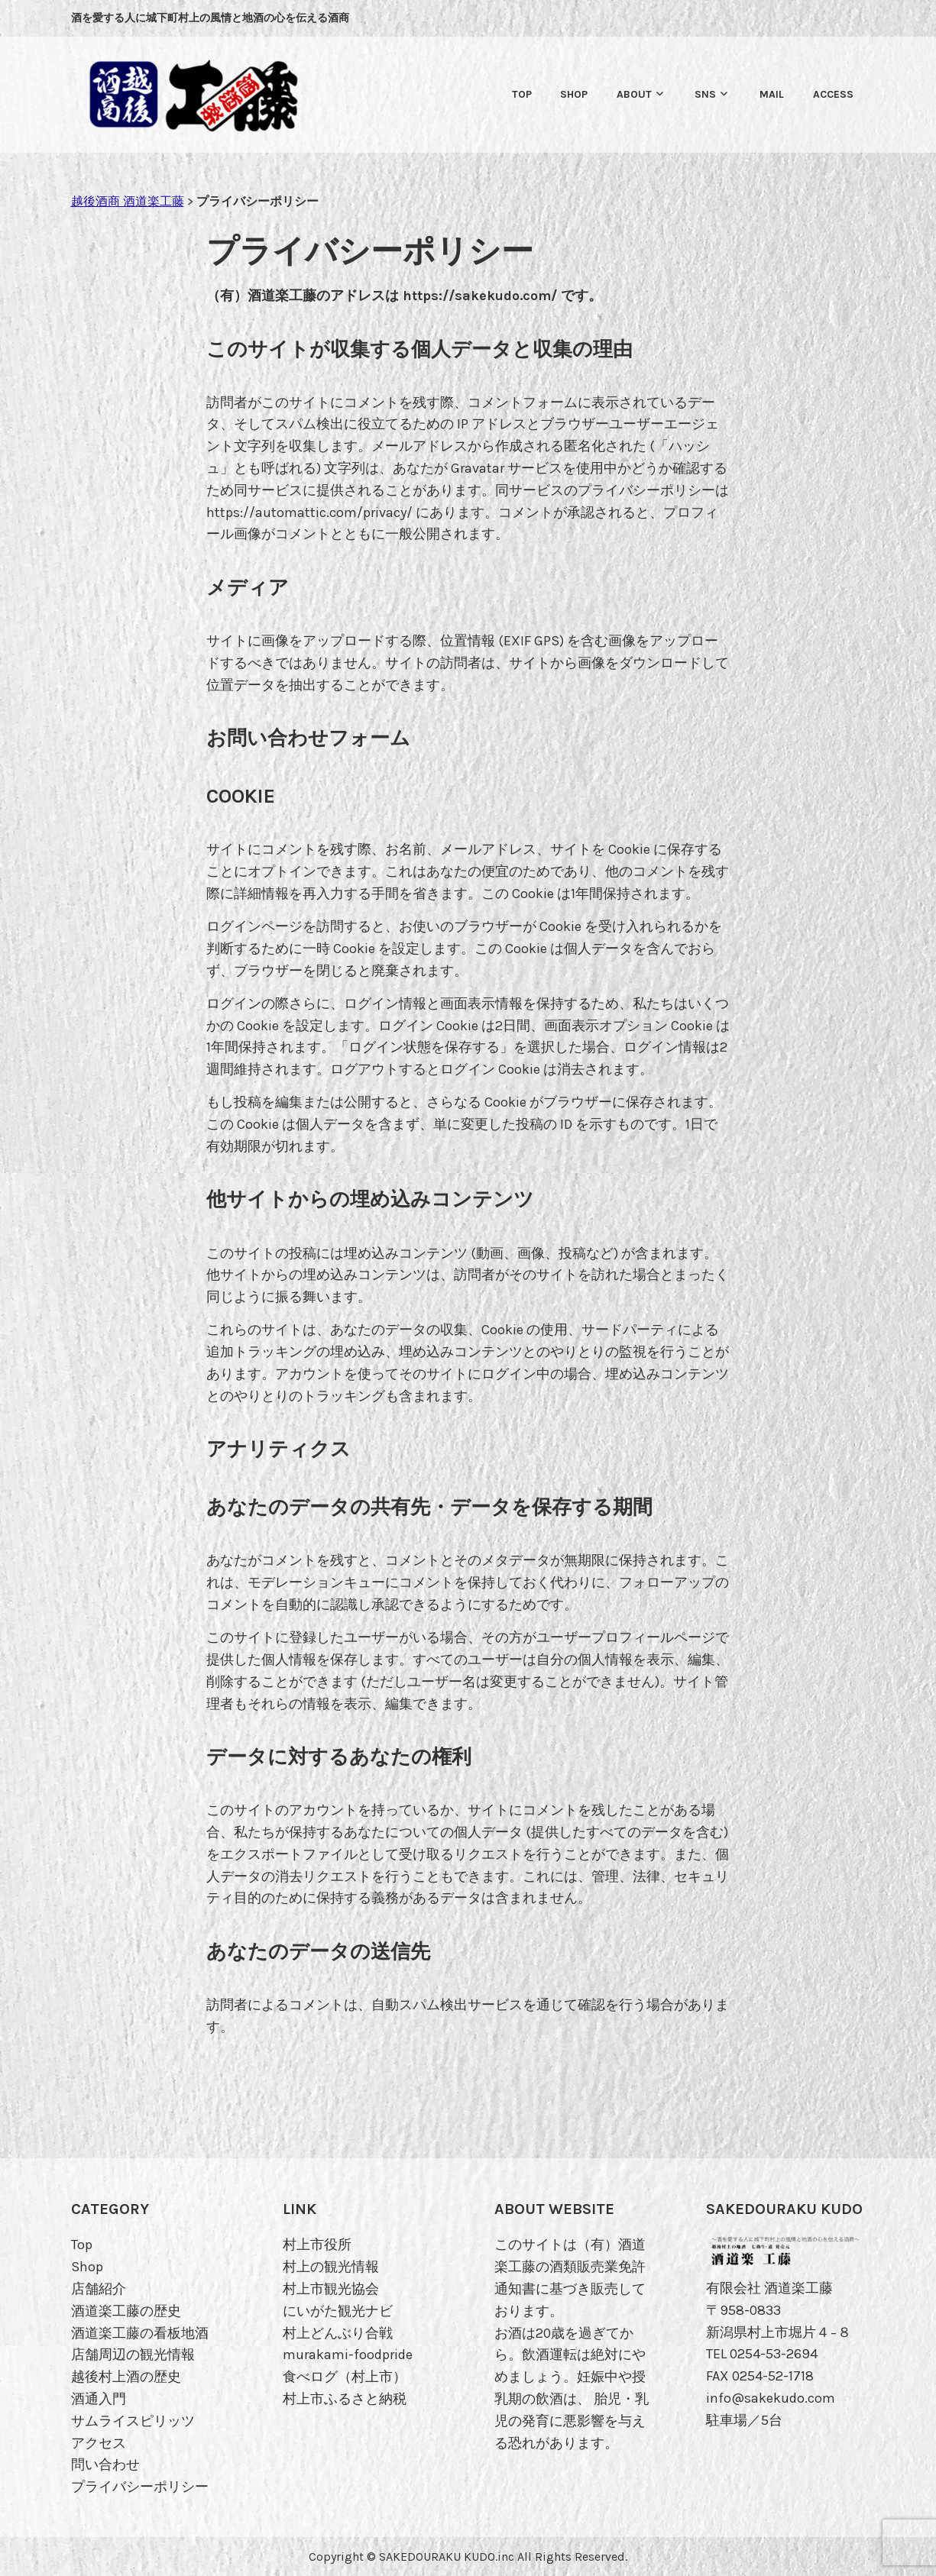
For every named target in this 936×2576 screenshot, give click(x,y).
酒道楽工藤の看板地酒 (140, 2333)
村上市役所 (317, 2244)
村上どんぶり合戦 (338, 2333)
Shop (87, 2266)
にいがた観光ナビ (338, 2311)
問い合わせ (105, 2464)
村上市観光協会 (331, 2288)
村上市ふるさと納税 (344, 2398)
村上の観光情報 (331, 2266)
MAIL (771, 94)
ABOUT (634, 94)
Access (833, 94)
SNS (705, 94)
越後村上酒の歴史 (126, 2376)
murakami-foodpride (348, 2354)
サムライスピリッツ (133, 2421)
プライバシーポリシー (140, 2486)
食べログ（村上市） (344, 2376)
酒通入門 (98, 2398)
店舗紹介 (98, 2288)
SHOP (574, 94)
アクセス (98, 2443)
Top (522, 94)
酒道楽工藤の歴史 (126, 2311)
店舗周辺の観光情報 (133, 2354)
